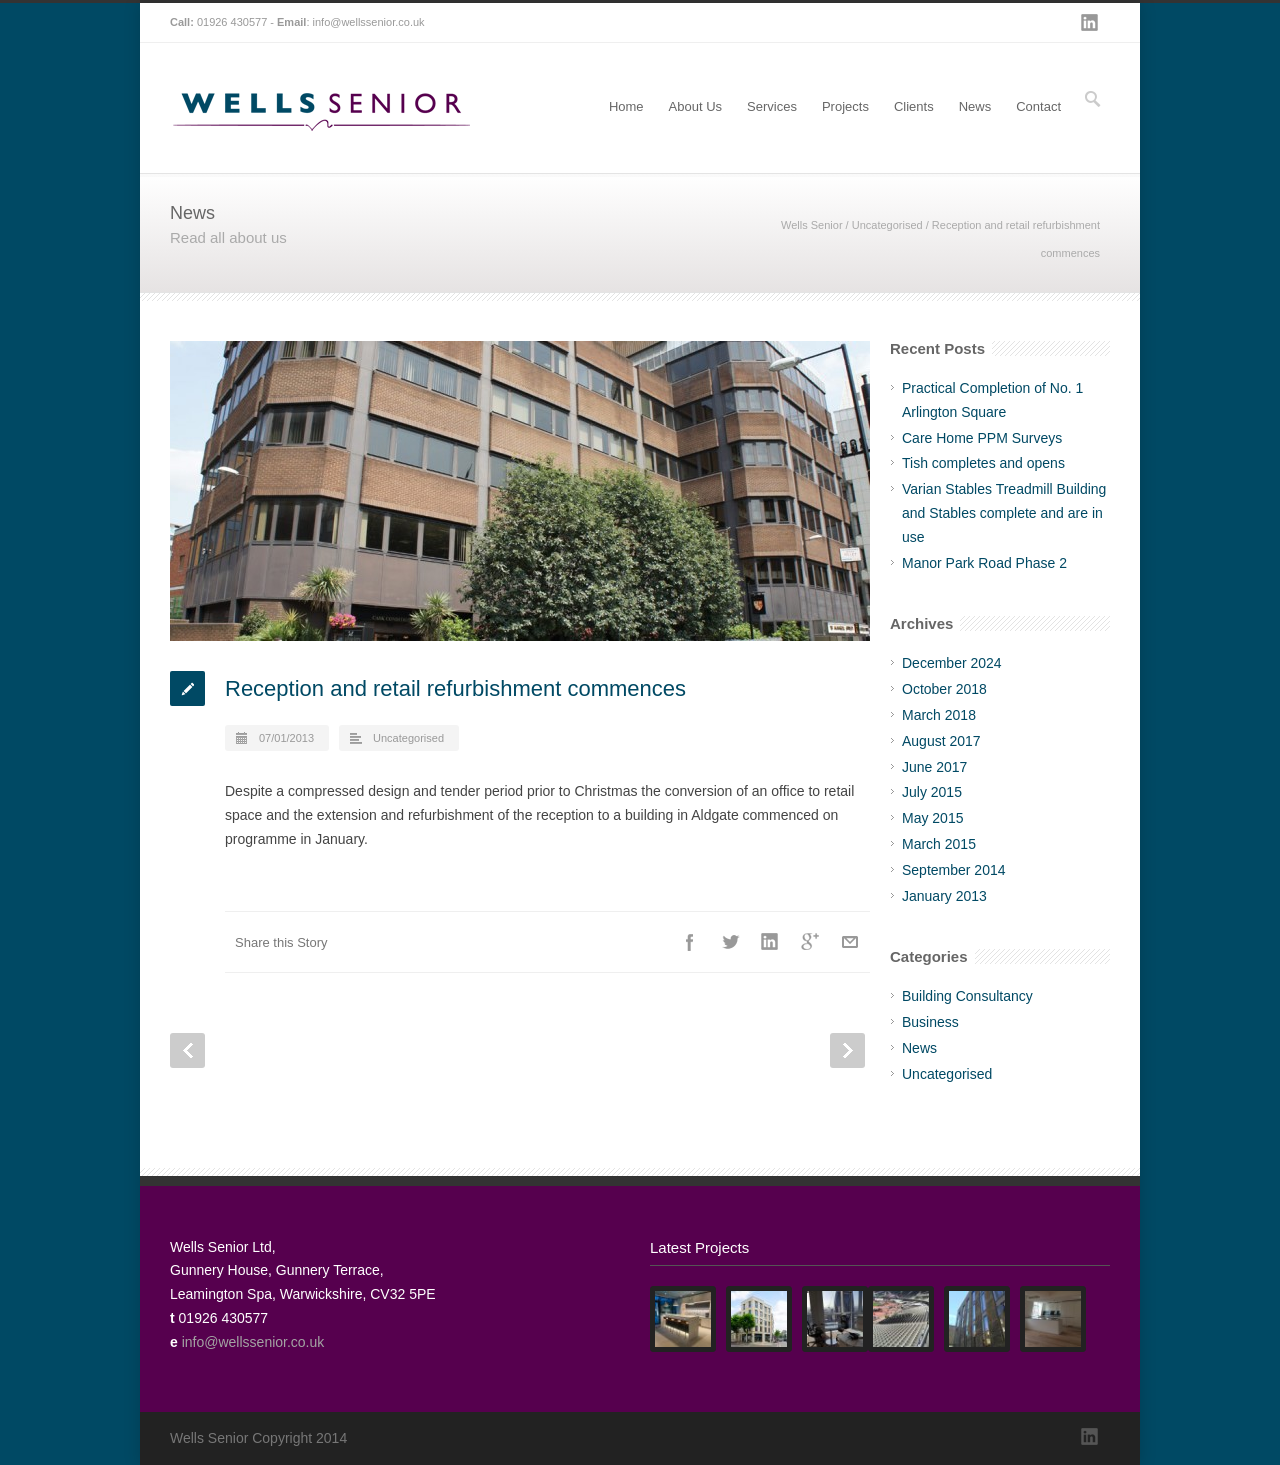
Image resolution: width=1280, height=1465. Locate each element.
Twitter (730, 942)
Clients (914, 106)
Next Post (847, 1050)
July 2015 (932, 792)
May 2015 (932, 818)
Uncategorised (887, 225)
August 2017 (941, 741)
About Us (695, 106)
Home (626, 106)
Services (772, 106)
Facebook (690, 942)
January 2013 (944, 896)
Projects (845, 106)
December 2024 (952, 663)
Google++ (810, 942)
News (975, 106)
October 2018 (944, 689)
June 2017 (934, 767)
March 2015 (939, 844)
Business (930, 1022)
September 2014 (954, 870)
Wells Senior (812, 225)
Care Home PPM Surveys (982, 438)
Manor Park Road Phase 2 (984, 563)
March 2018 (939, 715)
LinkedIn (1090, 23)
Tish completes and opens (983, 463)
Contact (1038, 106)
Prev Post (187, 1050)
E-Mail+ (850, 942)
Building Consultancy (967, 996)
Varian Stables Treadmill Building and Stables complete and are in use (1004, 513)
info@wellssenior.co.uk (369, 22)
